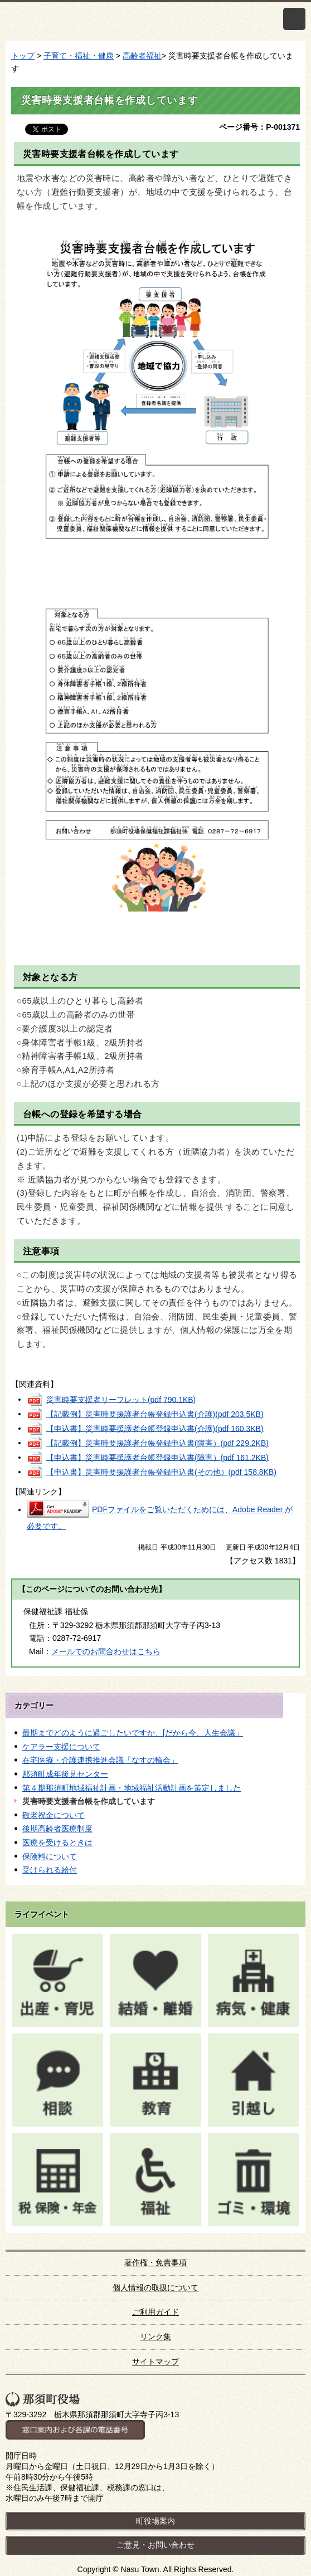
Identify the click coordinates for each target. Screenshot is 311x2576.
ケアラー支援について (61, 1746)
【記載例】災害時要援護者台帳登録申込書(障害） (157, 1442)
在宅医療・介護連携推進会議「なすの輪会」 (100, 1760)
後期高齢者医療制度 (57, 1828)
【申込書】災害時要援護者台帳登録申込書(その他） (161, 1471)
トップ (23, 55)
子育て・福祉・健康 (78, 55)
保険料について (49, 1856)
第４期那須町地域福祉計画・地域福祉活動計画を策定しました (131, 1787)
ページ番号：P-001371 (259, 127)
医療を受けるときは (57, 1842)
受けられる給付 (49, 1869)
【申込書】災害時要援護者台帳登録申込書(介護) (155, 1428)
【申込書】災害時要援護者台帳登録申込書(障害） (157, 1457)
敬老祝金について (53, 1815)
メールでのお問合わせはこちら (106, 1651)
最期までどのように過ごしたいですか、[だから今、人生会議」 (132, 1732)
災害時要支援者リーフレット (121, 1399)
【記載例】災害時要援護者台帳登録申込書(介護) (155, 1413)
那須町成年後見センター (65, 1774)
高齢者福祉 (142, 55)
